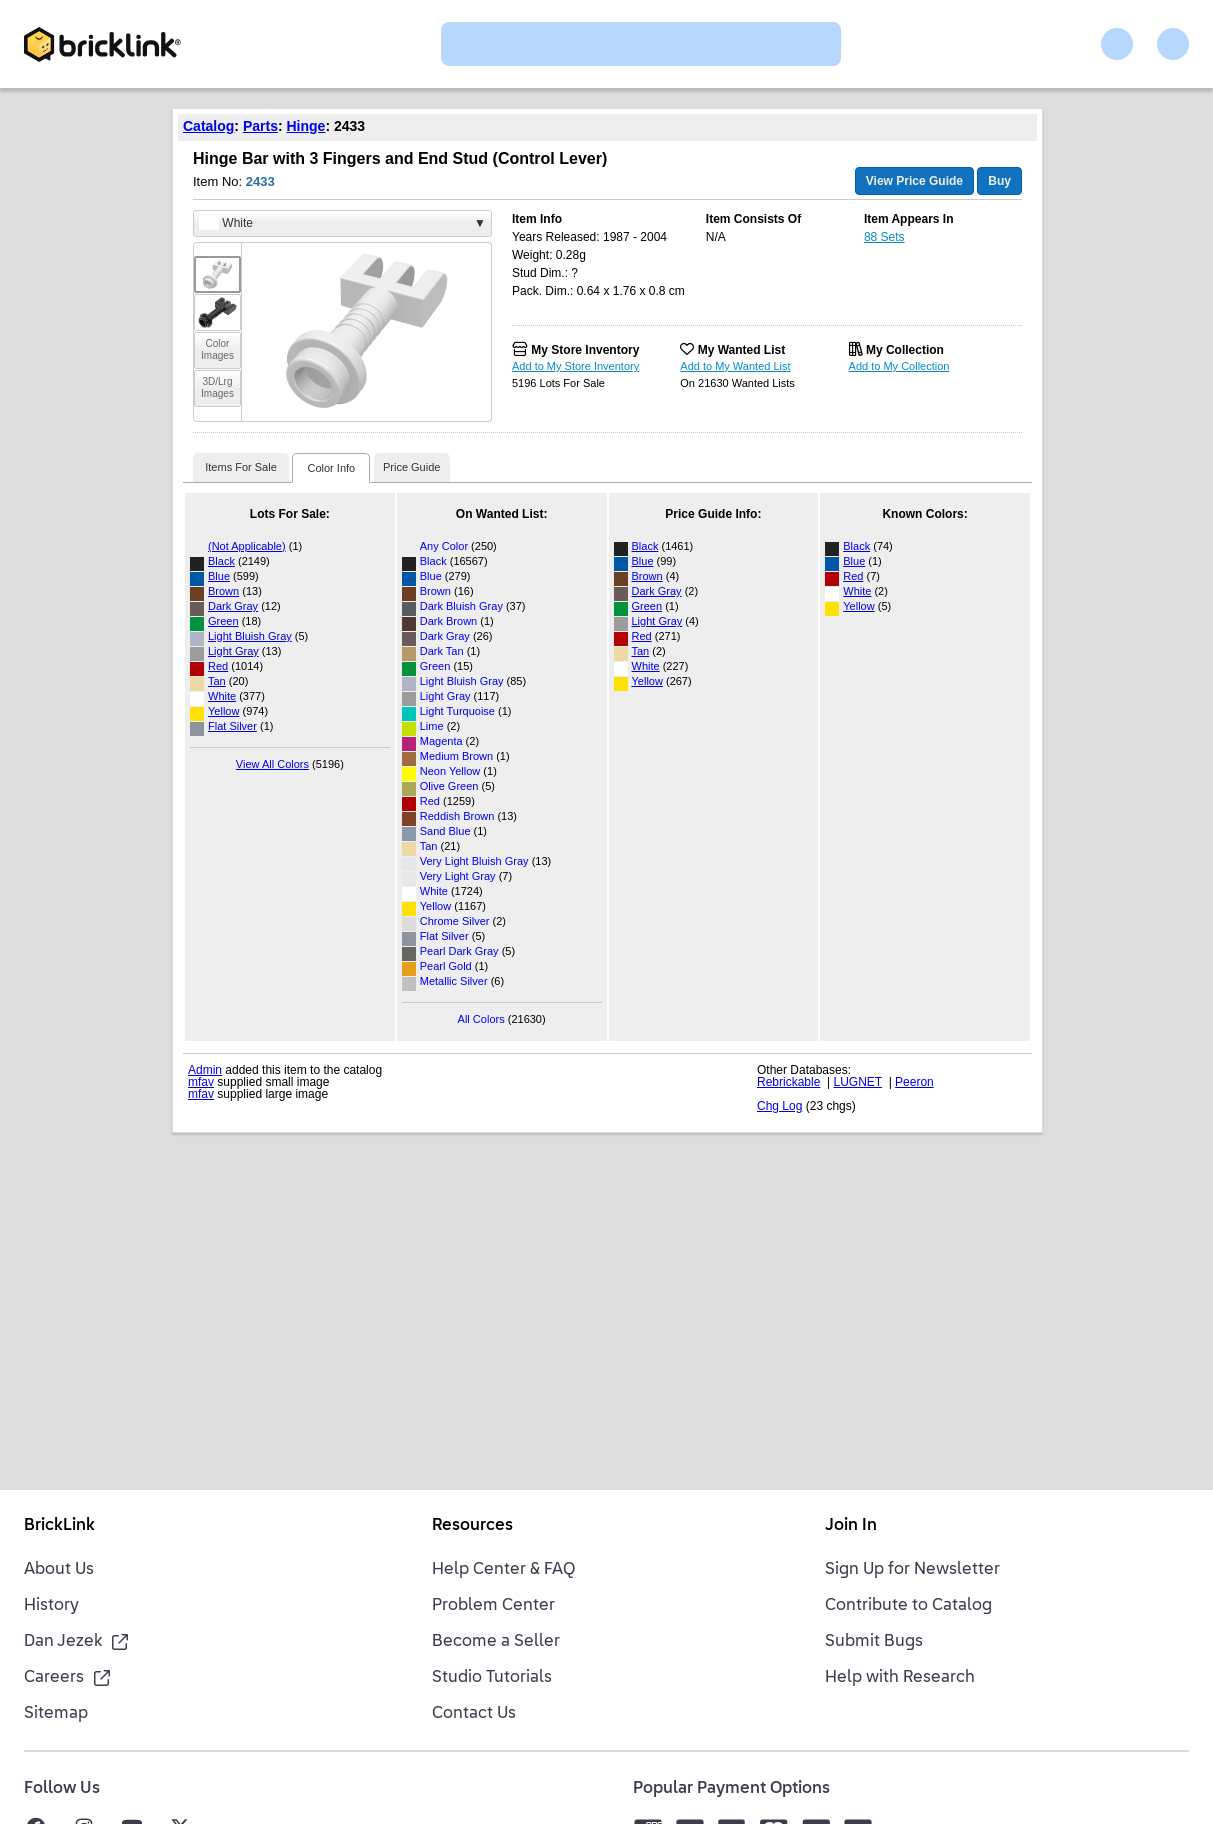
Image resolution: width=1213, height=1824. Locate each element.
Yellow (223, 711)
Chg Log (779, 1106)
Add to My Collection (899, 366)
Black (221, 561)
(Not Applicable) (247, 546)
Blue (219, 576)
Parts (260, 126)
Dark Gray (233, 606)
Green (223, 621)
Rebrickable (788, 1082)
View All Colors (272, 764)
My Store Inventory (585, 350)
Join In (851, 1526)
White (222, 696)
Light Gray (233, 651)
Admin (205, 1070)
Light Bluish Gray (250, 636)
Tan (217, 681)
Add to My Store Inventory (575, 366)
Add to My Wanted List (735, 366)
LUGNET (858, 1082)
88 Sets (884, 237)
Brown (223, 591)
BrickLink (59, 1526)
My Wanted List (742, 350)
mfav (201, 1082)
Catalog (208, 126)
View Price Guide (914, 181)
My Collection (905, 350)
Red (218, 666)
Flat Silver (232, 726)
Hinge (306, 126)
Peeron (914, 1082)
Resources (472, 1526)
